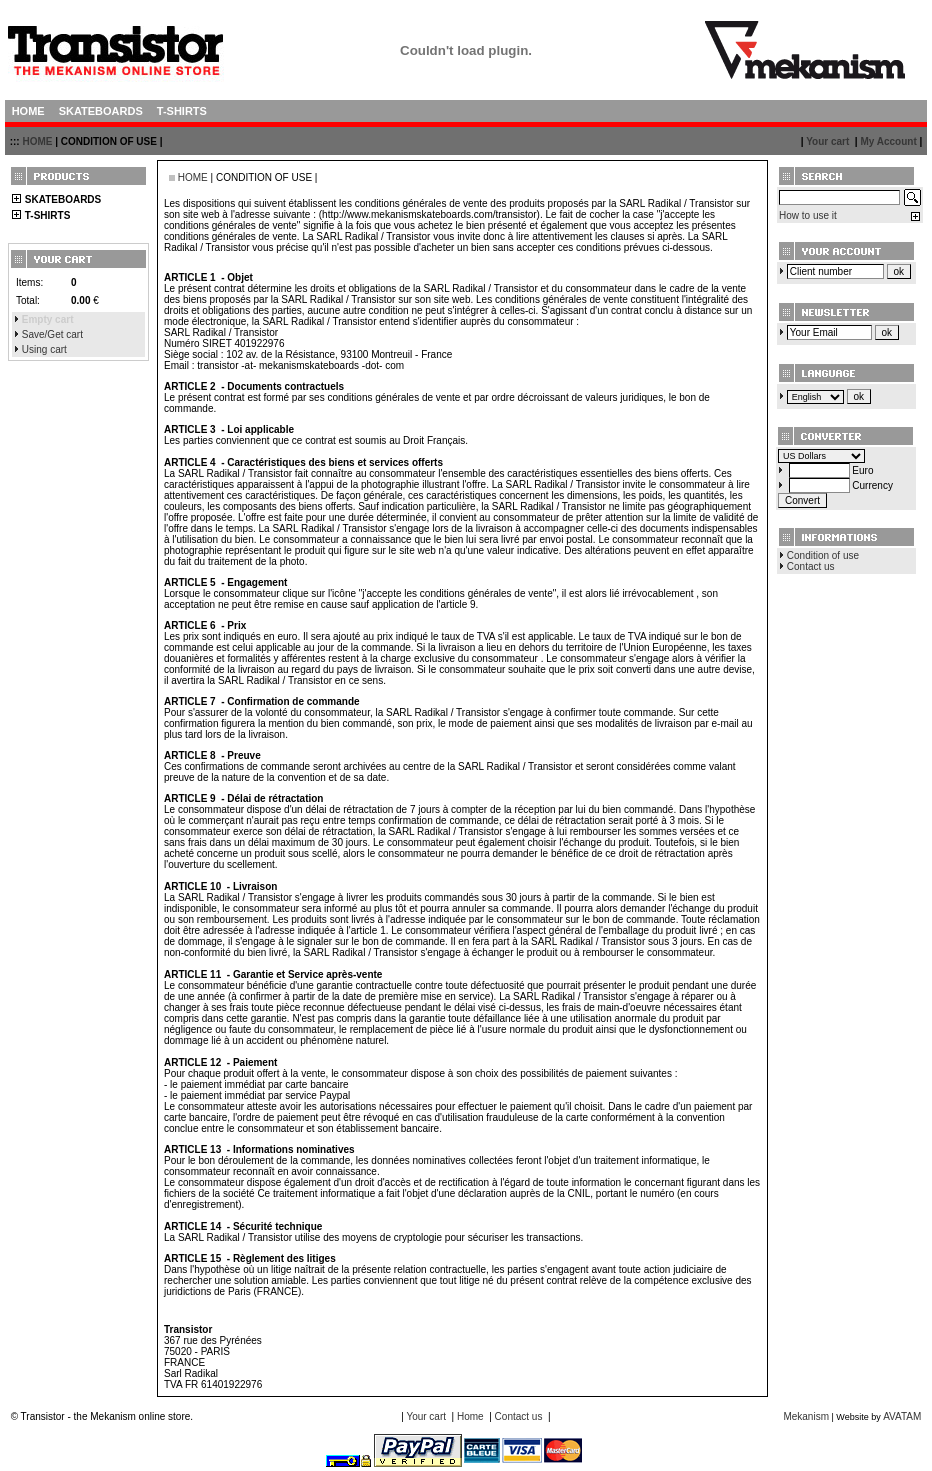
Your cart (827, 141)
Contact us (811, 566)
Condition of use (823, 555)
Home (470, 1416)
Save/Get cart (52, 334)
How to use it (808, 215)
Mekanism (806, 1416)
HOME (37, 141)
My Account (888, 141)
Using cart (44, 349)
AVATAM (902, 1416)
